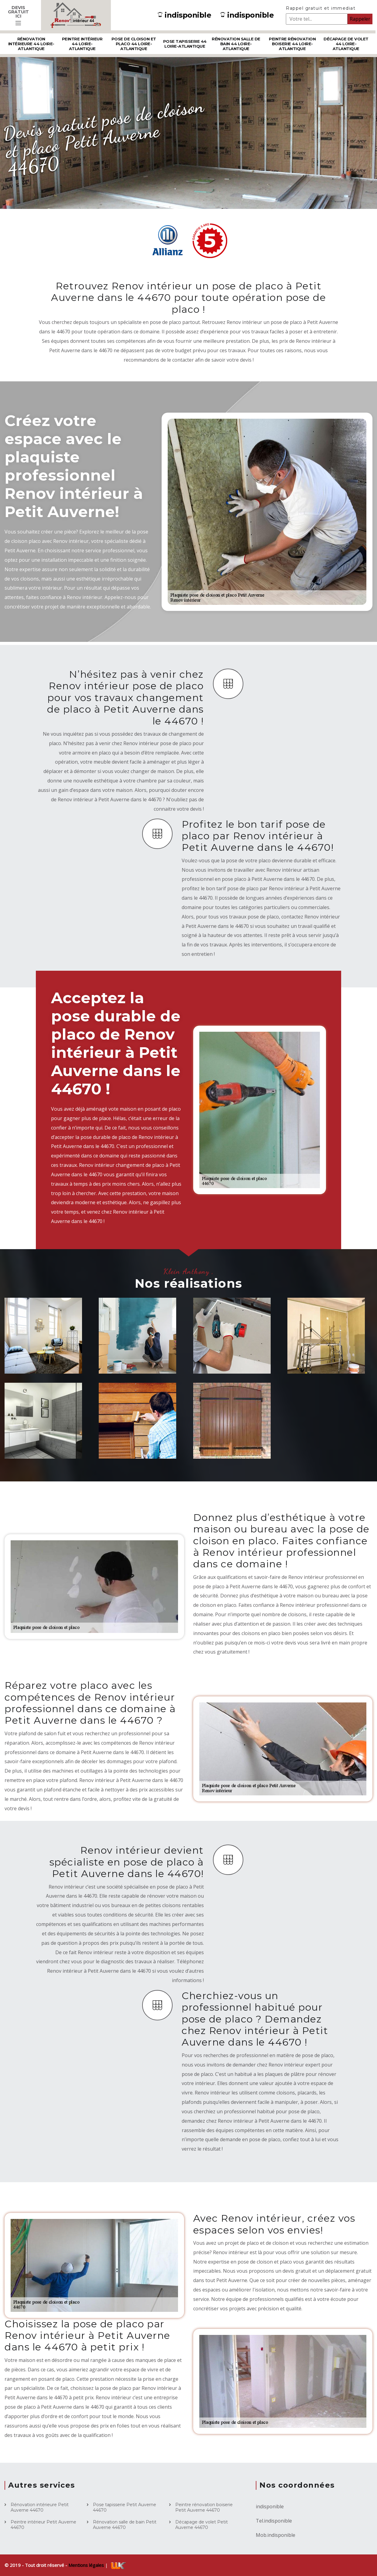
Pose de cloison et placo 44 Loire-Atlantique (133, 43)
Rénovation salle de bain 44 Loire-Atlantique (236, 43)
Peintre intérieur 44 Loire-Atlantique (82, 43)
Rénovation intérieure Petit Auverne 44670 (40, 2507)
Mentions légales (86, 2565)
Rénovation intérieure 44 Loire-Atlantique (31, 43)
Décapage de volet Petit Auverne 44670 (201, 2524)
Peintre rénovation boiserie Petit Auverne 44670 (204, 2507)
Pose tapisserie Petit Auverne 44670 (124, 2507)
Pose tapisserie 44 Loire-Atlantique (185, 44)
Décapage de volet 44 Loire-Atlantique (346, 43)
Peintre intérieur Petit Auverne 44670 (43, 2524)
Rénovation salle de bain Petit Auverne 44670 (124, 2524)
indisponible (184, 15)
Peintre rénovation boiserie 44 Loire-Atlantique (292, 43)
